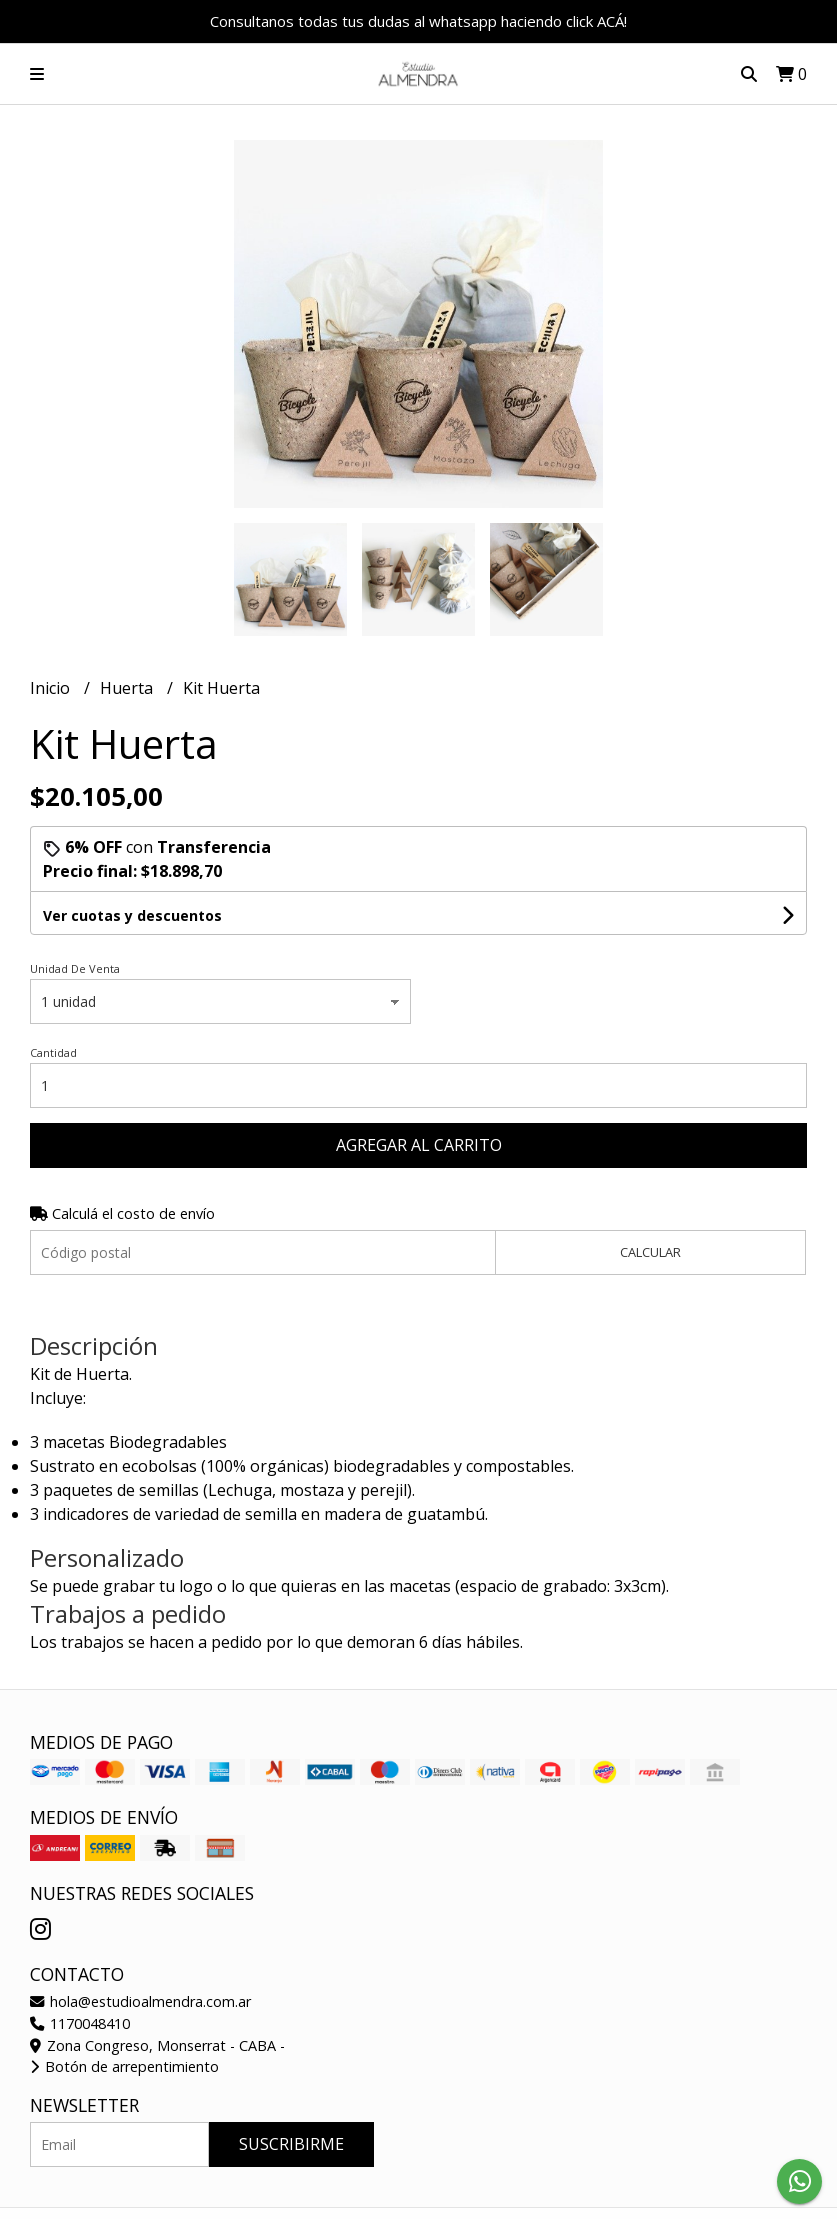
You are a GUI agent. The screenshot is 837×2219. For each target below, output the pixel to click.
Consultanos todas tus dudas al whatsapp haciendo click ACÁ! (418, 21)
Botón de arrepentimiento (124, 2066)
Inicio (52, 688)
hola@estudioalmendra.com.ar (140, 2001)
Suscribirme (291, 2144)
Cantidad (53, 1052)
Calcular (650, 1252)
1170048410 (80, 2023)
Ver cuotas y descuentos (132, 915)
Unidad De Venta (75, 968)
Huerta (128, 688)
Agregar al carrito (419, 1145)
